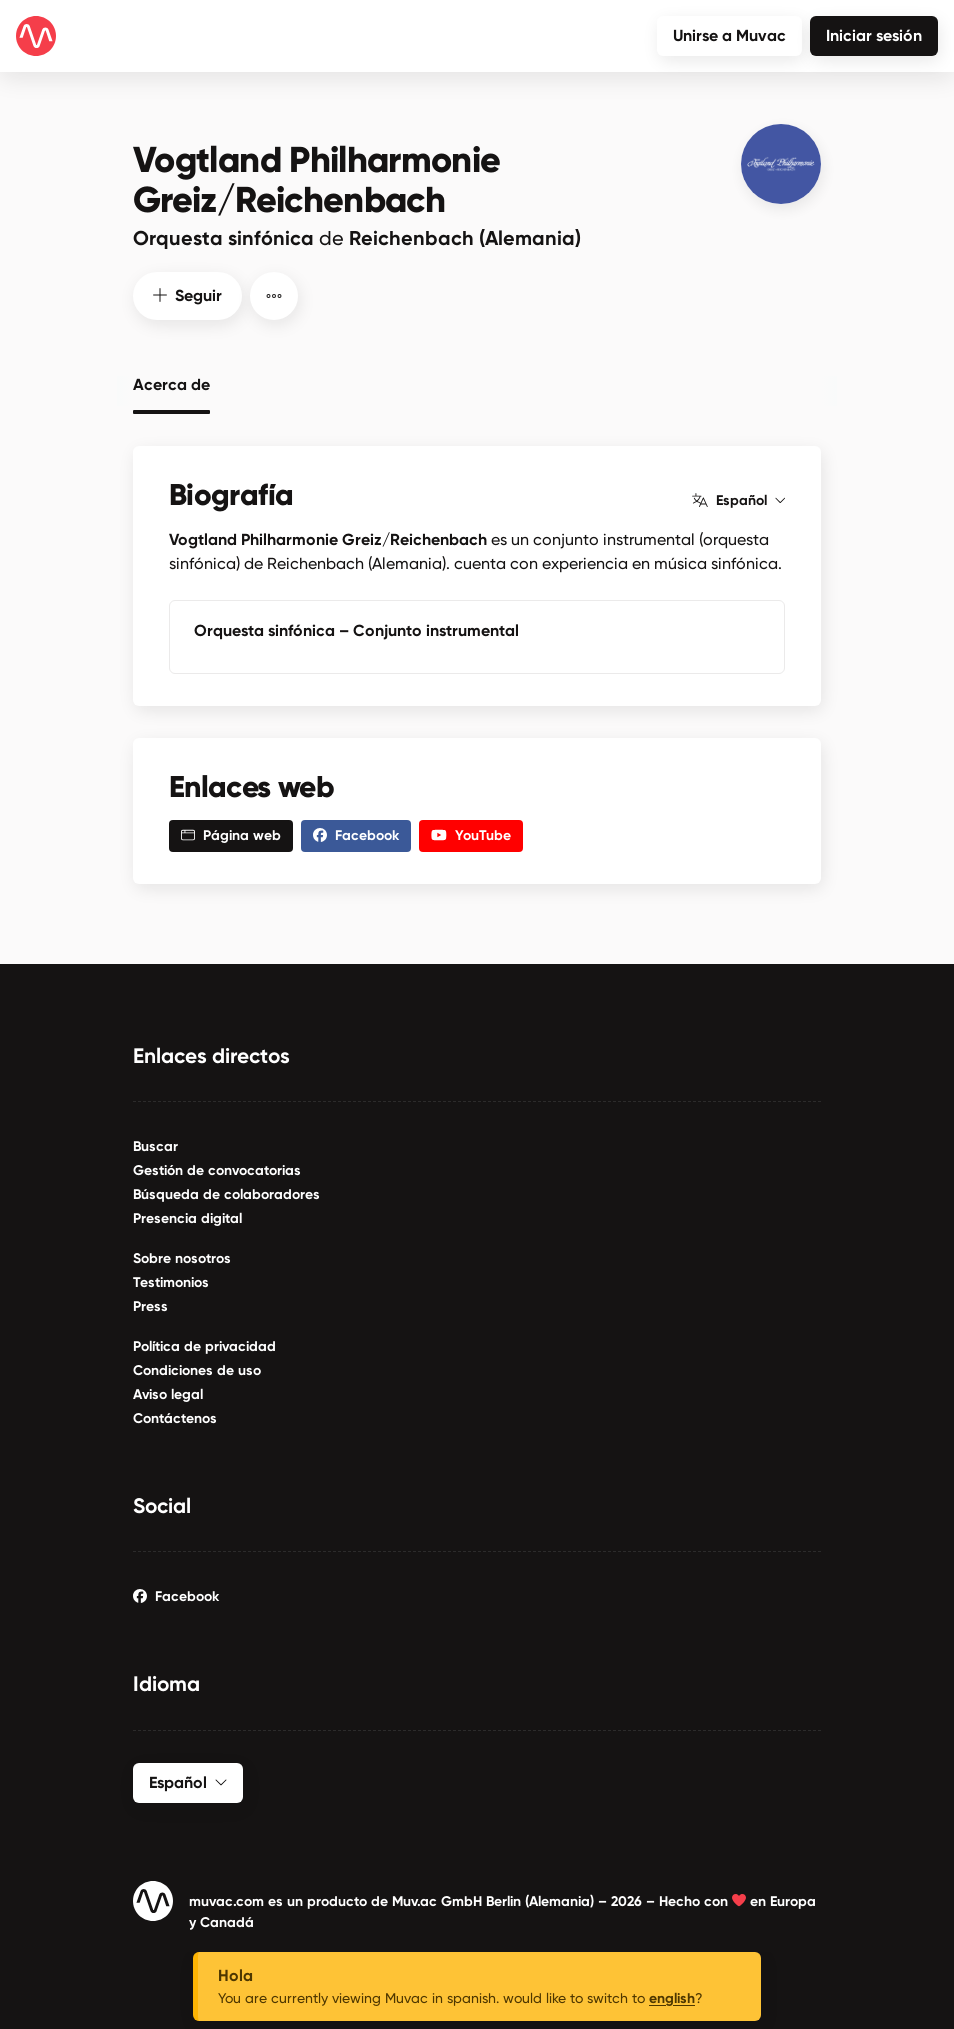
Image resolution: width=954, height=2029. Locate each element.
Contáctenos (175, 1416)
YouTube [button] (471, 833)
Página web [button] (231, 833)
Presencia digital (187, 1216)
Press (150, 1304)
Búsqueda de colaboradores (226, 1192)
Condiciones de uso (197, 1368)
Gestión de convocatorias (217, 1168)
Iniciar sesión (874, 35)
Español (738, 499)
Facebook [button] (356, 833)
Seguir (187, 293)
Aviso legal (168, 1392)
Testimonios (171, 1280)
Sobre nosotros (182, 1256)
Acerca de (171, 380)
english (672, 1998)
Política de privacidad (204, 1344)
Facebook (176, 1594)
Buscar (155, 1144)
